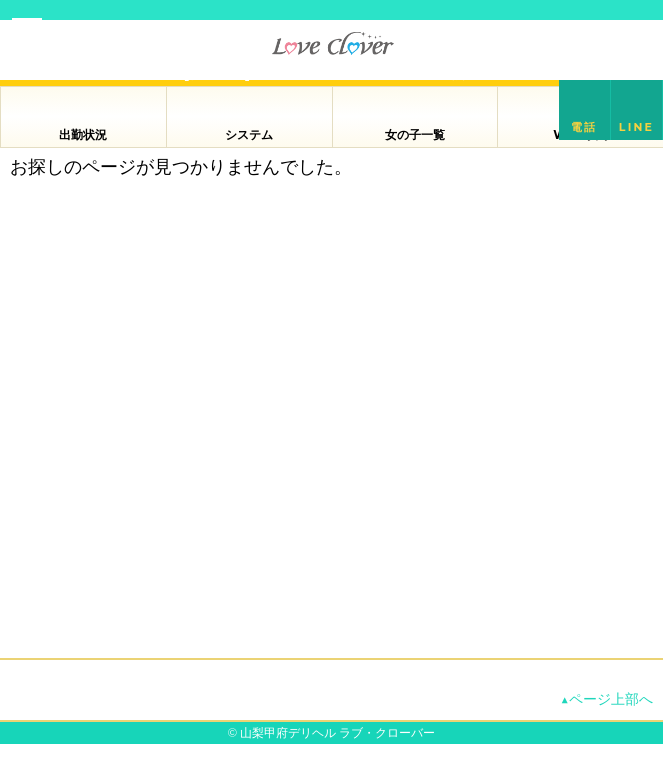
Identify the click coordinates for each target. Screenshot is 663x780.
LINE (636, 127)
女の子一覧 (415, 134)
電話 (584, 127)
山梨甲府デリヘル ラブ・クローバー (337, 732)
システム (249, 134)
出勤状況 (83, 134)
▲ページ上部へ (607, 699)
